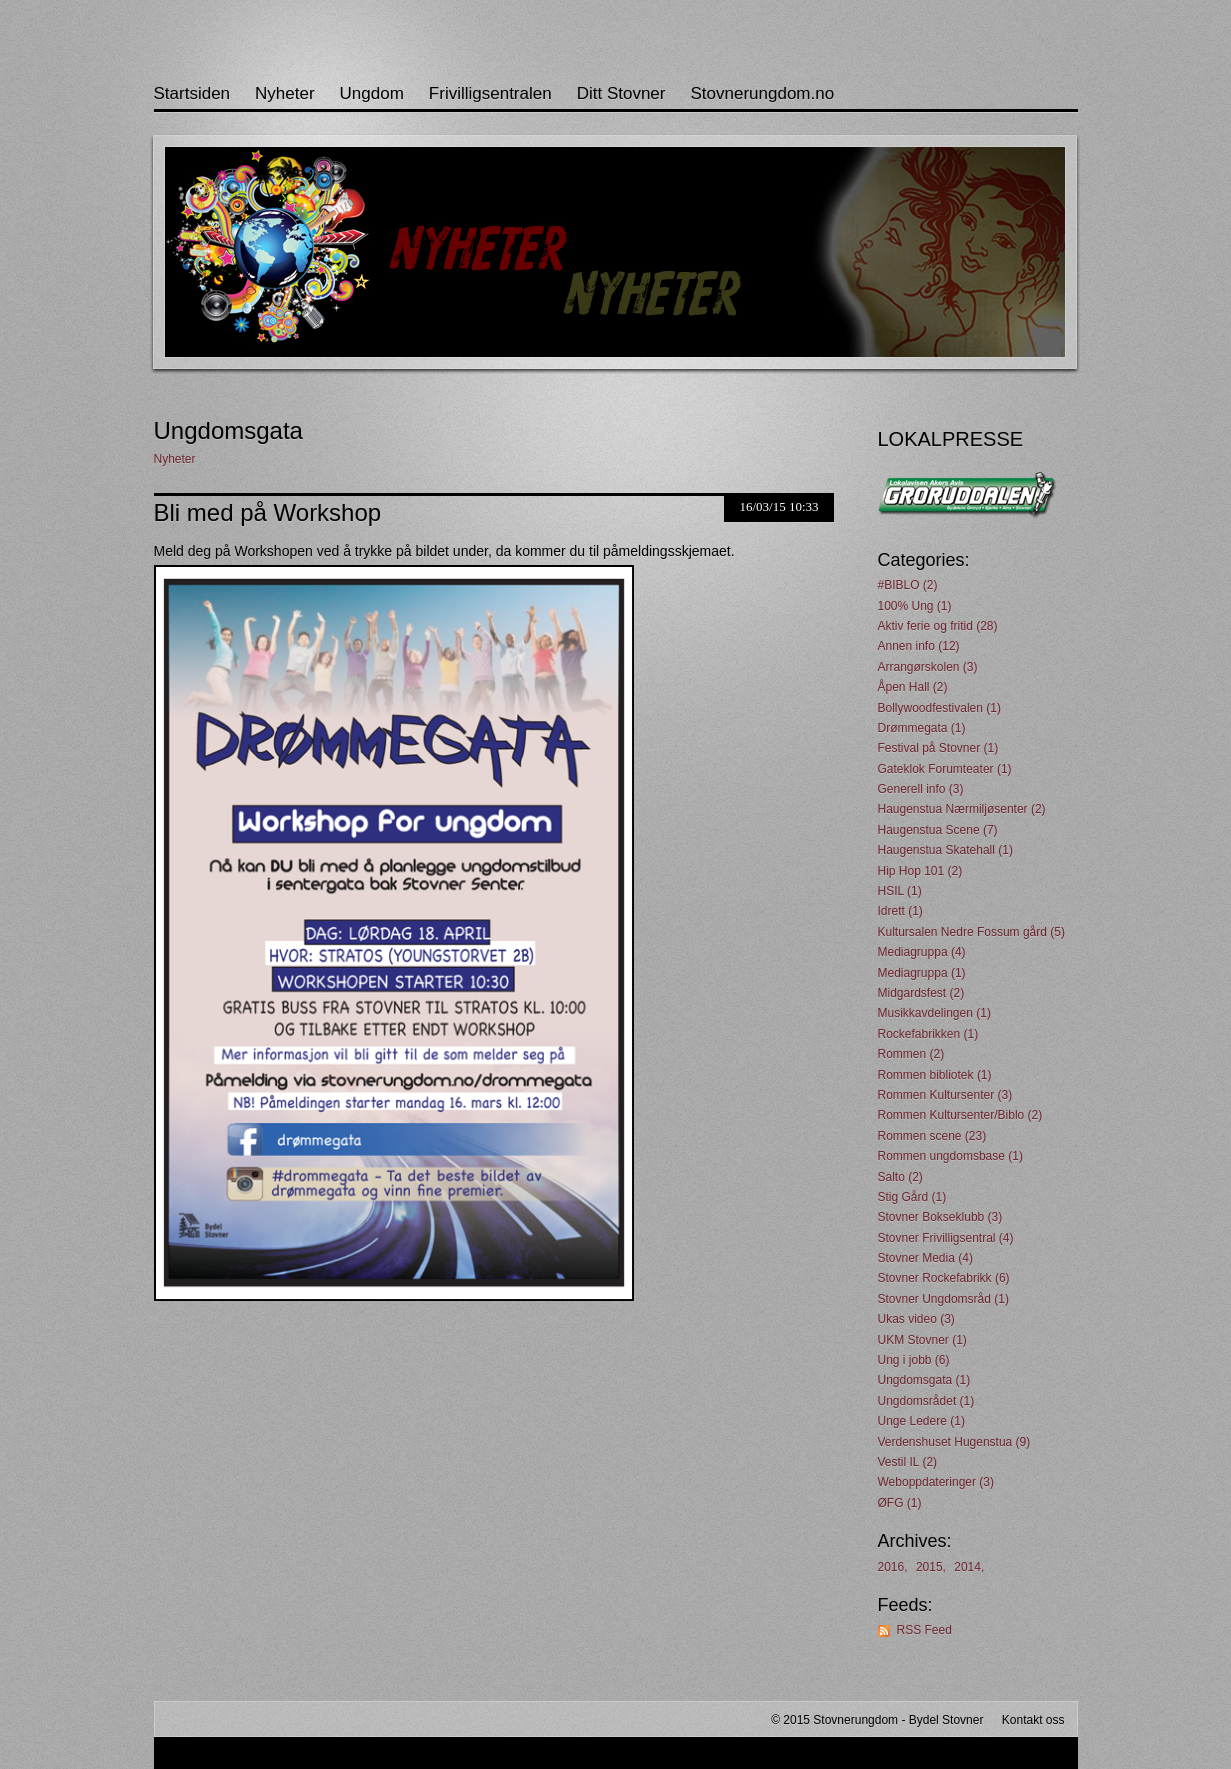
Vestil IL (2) (908, 1462)
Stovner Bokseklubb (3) (940, 1217)
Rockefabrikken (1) (928, 1034)
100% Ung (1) (915, 606)
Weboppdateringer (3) (936, 1482)
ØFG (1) (900, 1503)
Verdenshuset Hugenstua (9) (954, 1442)
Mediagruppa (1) (922, 973)
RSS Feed (924, 1630)
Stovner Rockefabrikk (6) (944, 1278)
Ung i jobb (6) (914, 1360)
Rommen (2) (911, 1054)
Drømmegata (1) (922, 728)
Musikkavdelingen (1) (934, 1013)
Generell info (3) (921, 789)
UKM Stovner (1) (922, 1340)
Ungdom (372, 93)
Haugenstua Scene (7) (938, 830)
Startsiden (192, 93)
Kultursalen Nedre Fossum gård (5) (971, 932)
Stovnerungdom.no (762, 93)
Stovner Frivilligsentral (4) (946, 1238)
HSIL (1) (900, 891)
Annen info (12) (919, 646)
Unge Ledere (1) (921, 1421)
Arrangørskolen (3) (928, 667)
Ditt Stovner (621, 93)
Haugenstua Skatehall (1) (945, 850)
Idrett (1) (900, 911)
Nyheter (285, 93)
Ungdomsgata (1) (924, 1380)
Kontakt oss (1033, 1720)
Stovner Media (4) (925, 1258)
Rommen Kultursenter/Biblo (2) (960, 1115)
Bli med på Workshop (268, 512)
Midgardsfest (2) (921, 993)
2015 (929, 1567)
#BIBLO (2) (908, 585)
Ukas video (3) (916, 1319)
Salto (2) (900, 1177)
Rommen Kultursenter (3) (945, 1095)
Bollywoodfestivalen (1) (939, 708)
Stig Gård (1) (912, 1197)
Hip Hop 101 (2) (920, 871)
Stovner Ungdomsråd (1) (943, 1299)
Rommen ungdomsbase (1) (950, 1156)
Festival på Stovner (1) (938, 748)
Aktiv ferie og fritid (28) (938, 626)
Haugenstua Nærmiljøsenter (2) (962, 809)
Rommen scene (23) (932, 1136)
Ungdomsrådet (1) (926, 1401)
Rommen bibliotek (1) (935, 1075)
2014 (967, 1567)
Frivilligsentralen (490, 93)
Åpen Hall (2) (913, 687)
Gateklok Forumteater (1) (945, 769)
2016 (891, 1567)
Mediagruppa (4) (922, 952)
